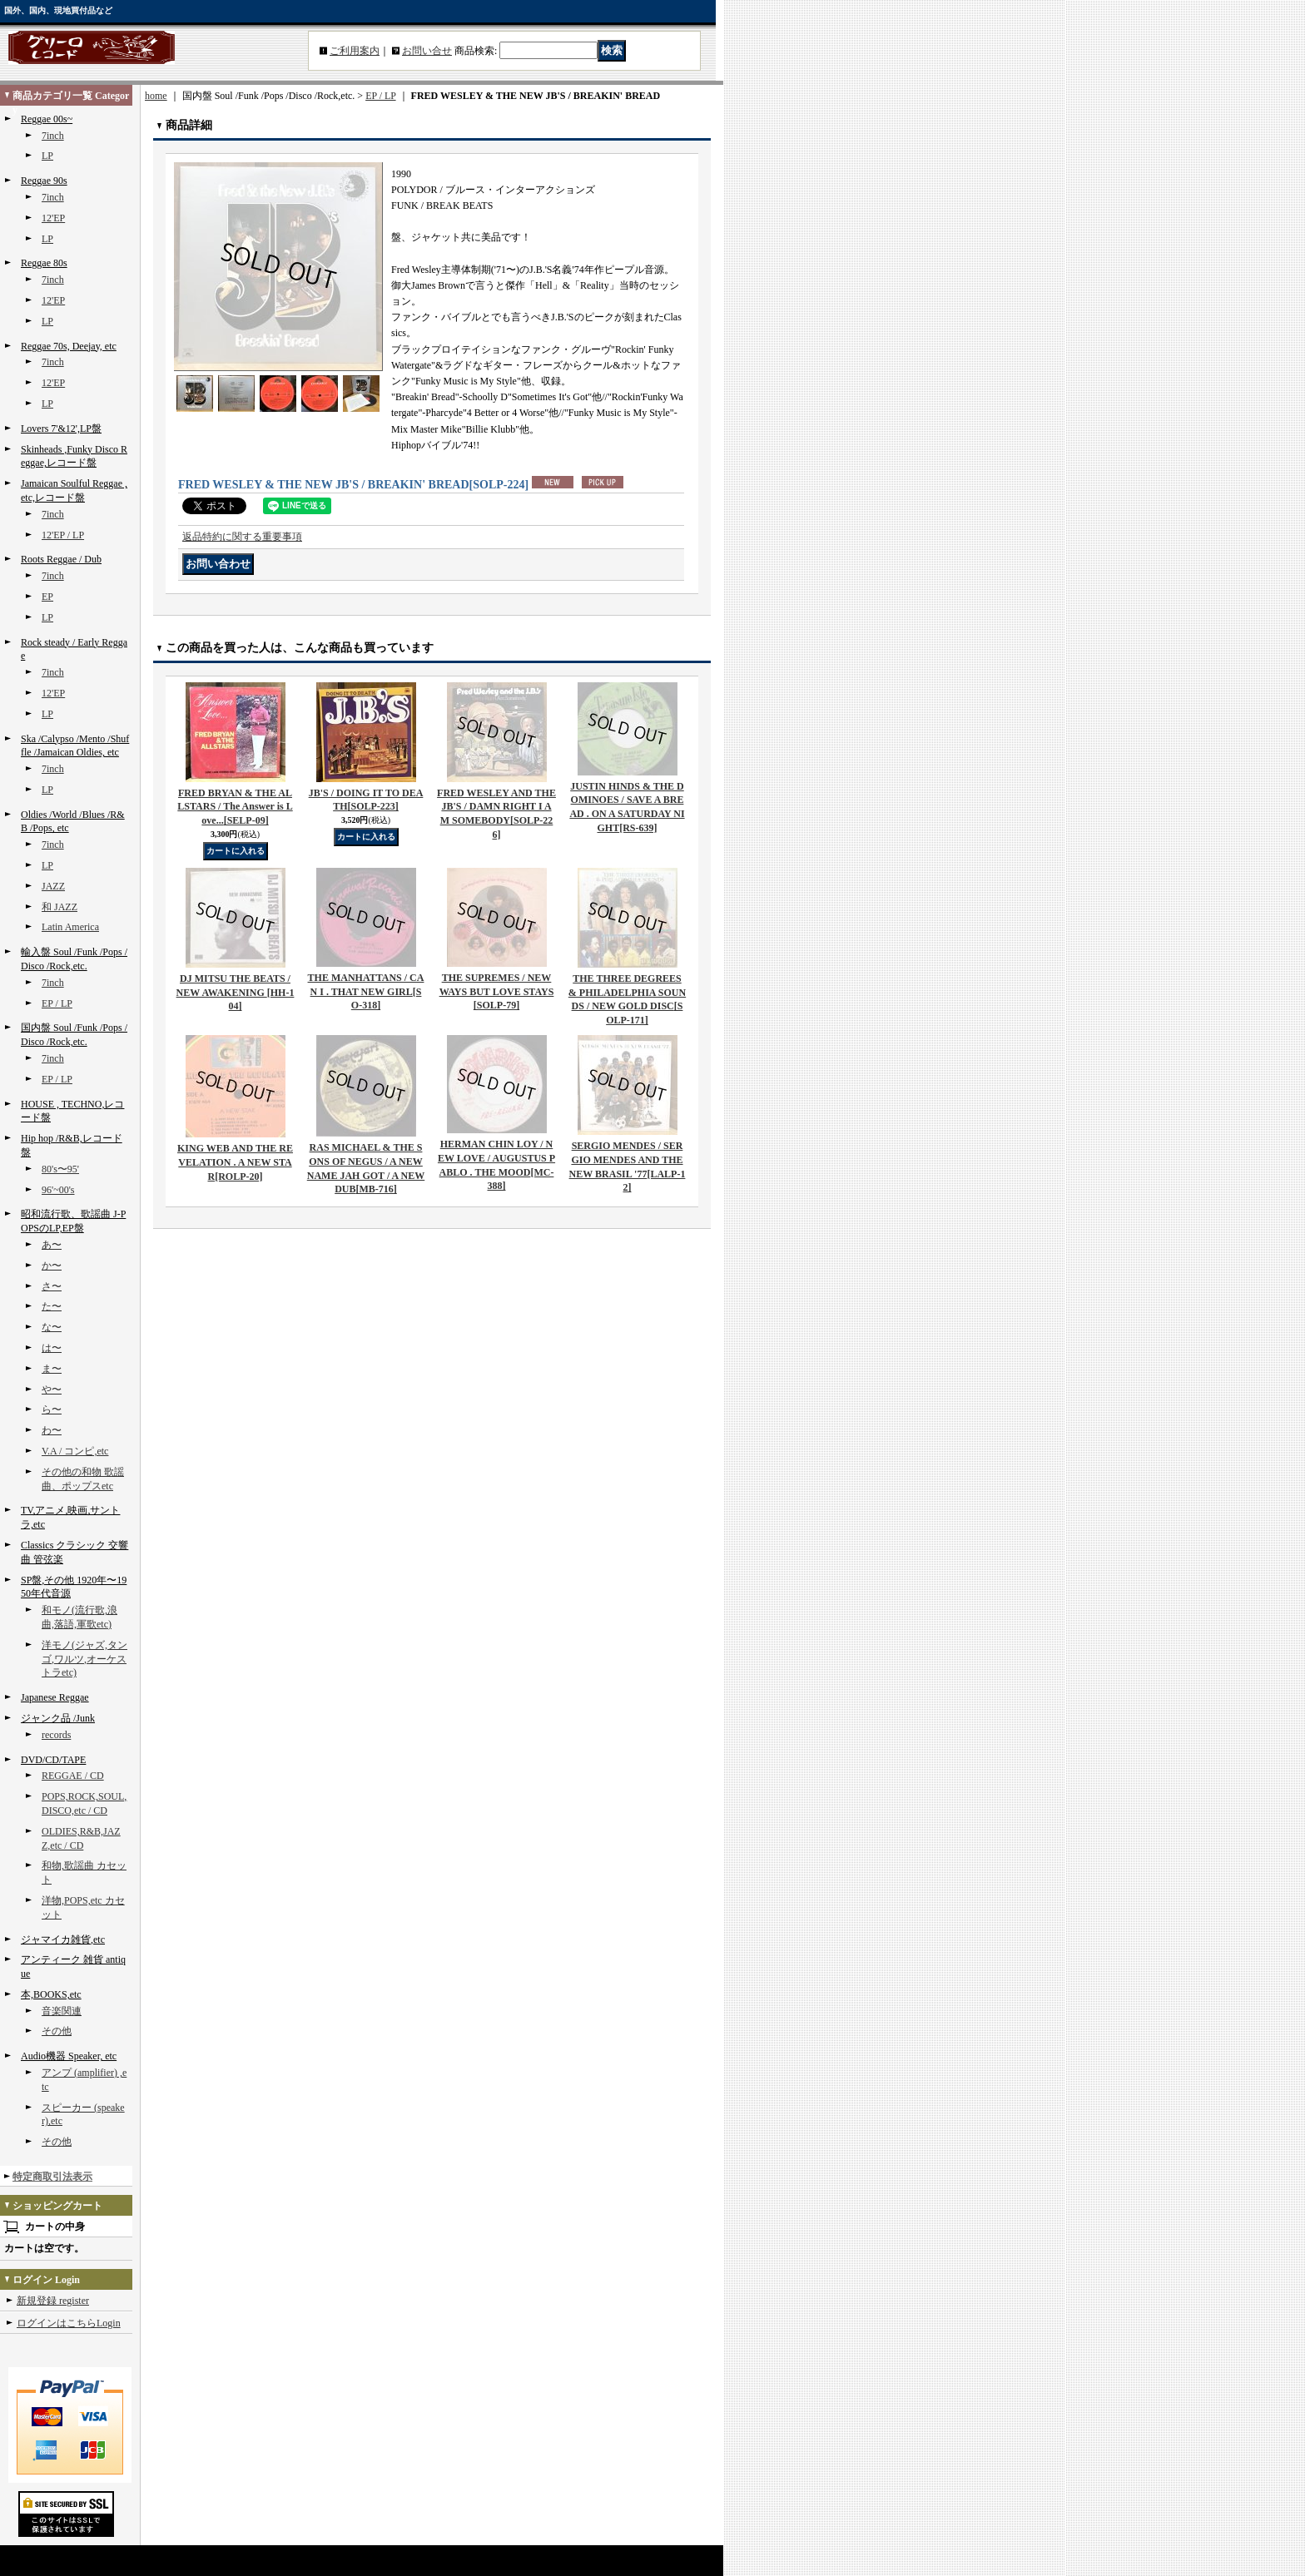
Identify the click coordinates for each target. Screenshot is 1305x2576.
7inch (53, 135)
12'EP (53, 218)
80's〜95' (60, 1169)
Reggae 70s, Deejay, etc (69, 346)
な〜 (52, 1327)
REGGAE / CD (73, 1775)
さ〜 (52, 1286)
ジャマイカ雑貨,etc (63, 1939)
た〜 (52, 1306)
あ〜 (52, 1245)
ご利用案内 (355, 51)
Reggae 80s (44, 263)
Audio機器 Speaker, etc (69, 2056)
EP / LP (57, 1003)
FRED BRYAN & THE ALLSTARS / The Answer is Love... (234, 807)
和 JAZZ (59, 907)
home (156, 96)
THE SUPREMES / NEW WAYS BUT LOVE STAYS (496, 992)
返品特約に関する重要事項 (242, 536)
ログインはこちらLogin (69, 2323)
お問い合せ (427, 51)
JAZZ (53, 886)
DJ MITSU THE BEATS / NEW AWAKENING (235, 993)
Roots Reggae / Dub (61, 559)
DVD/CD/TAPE (53, 1760)
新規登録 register (53, 2300)
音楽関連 (62, 2011)
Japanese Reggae (55, 1697)
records (56, 1735)
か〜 (52, 1265)
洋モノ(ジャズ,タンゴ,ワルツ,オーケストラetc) (84, 1659)
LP (47, 155)
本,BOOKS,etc (51, 1994)
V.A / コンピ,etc (75, 1451)
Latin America (70, 927)
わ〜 (52, 1430)
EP (47, 596)
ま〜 (52, 1369)
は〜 (52, 1348)
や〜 (52, 1389)
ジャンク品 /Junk (58, 1718)
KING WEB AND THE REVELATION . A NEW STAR (235, 1162)
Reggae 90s (44, 180)
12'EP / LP (63, 535)
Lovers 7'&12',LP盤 (61, 428)
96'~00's (58, 1190)
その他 (57, 2031)
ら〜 (52, 1409)
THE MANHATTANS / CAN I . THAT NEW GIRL (366, 992)
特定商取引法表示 (52, 2176)
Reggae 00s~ (46, 119)
